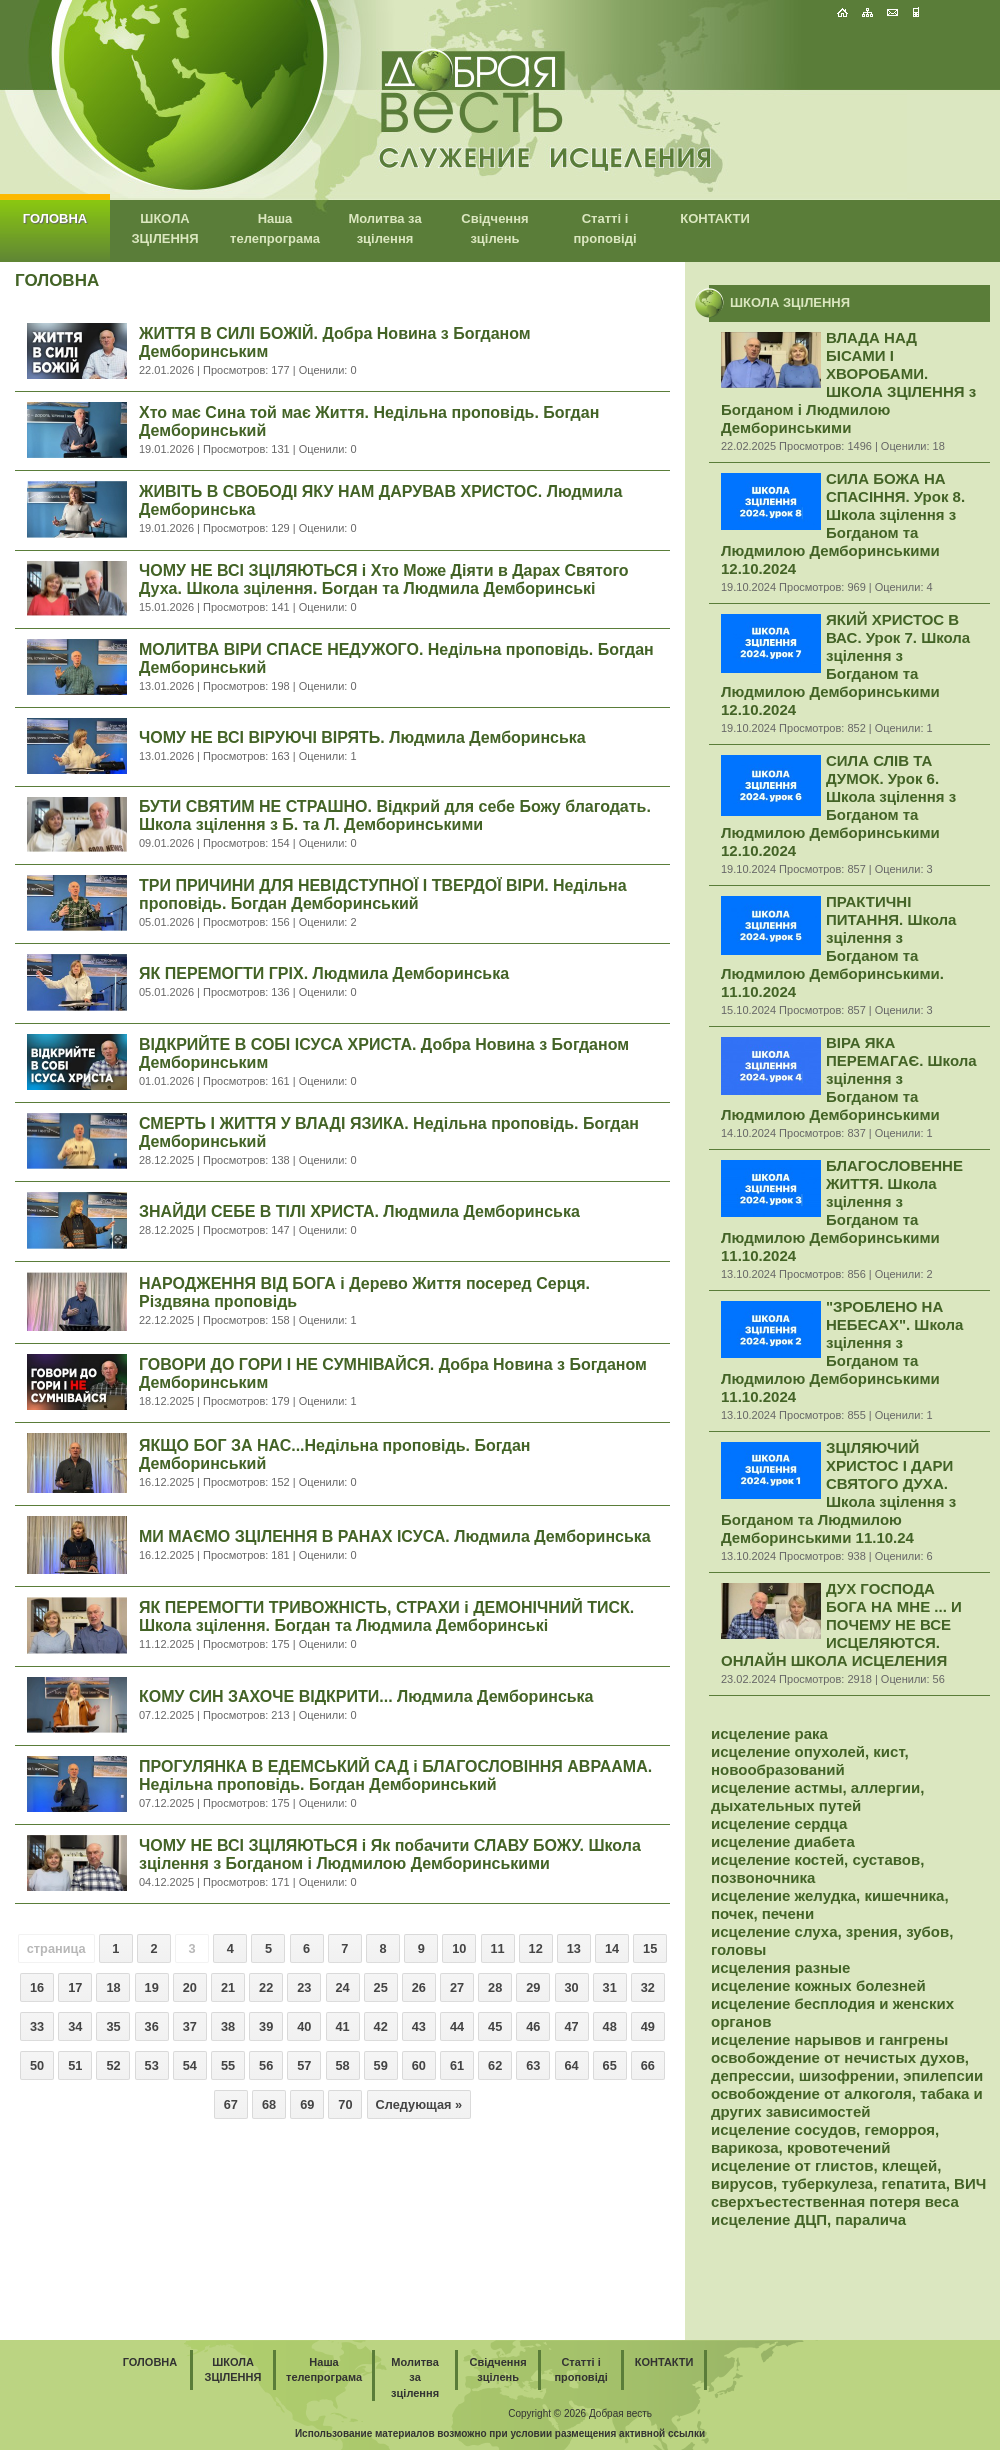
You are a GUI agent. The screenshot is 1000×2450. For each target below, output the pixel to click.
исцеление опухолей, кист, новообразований (810, 1760)
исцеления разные (780, 1967)
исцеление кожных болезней (818, 1985)
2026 (575, 2413)
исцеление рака (769, 1733)
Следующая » (419, 2104)
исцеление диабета (783, 1841)
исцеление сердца (779, 1823)
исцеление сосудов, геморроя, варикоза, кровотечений (825, 2138)
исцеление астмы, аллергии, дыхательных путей (817, 1796)
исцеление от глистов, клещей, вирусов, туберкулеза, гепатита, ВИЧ (848, 2174)
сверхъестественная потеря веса (835, 2201)
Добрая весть (620, 2413)
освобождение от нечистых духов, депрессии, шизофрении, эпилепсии (847, 2066)
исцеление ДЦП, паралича (808, 2219)
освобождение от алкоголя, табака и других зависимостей (847, 2102)
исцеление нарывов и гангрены (829, 2039)
